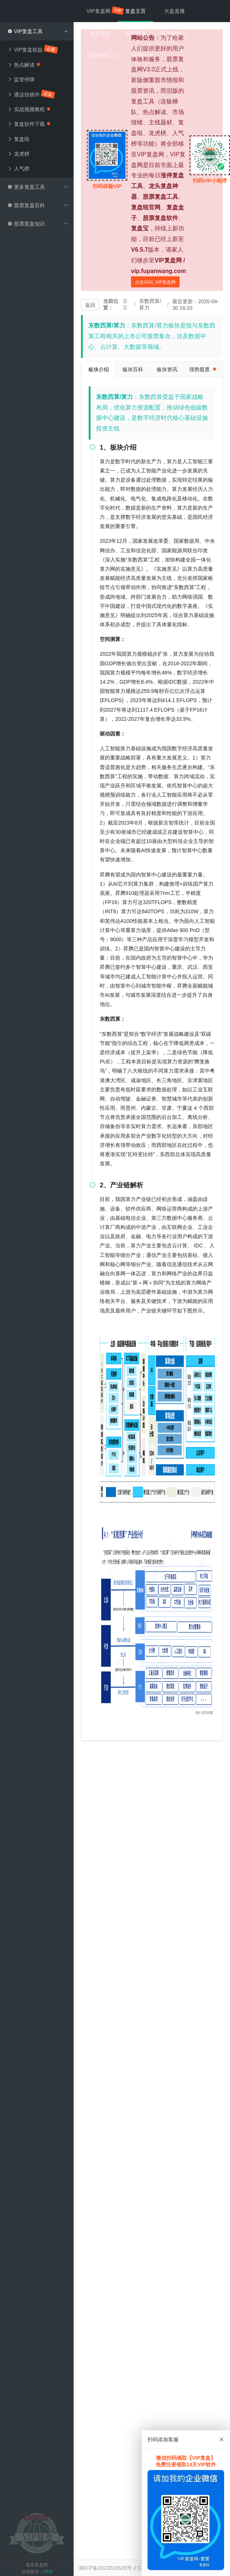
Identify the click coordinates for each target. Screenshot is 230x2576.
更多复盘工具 (37, 187)
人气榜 (18, 168)
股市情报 (135, 33)
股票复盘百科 (37, 205)
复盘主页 (135, 11)
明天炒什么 (174, 33)
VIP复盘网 (102, 10)
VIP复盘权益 (33, 49)
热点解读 (23, 65)
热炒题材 (100, 33)
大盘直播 (174, 11)
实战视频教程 (28, 109)
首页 (125, 304)
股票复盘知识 (37, 224)
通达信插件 (31, 94)
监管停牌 (21, 79)
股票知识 (142, 55)
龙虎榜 (18, 154)
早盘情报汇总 (101, 55)
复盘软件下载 (28, 124)
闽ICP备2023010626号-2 (108, 2568)
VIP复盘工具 (37, 31)
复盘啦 (18, 139)
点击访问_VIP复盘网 (155, 282)
